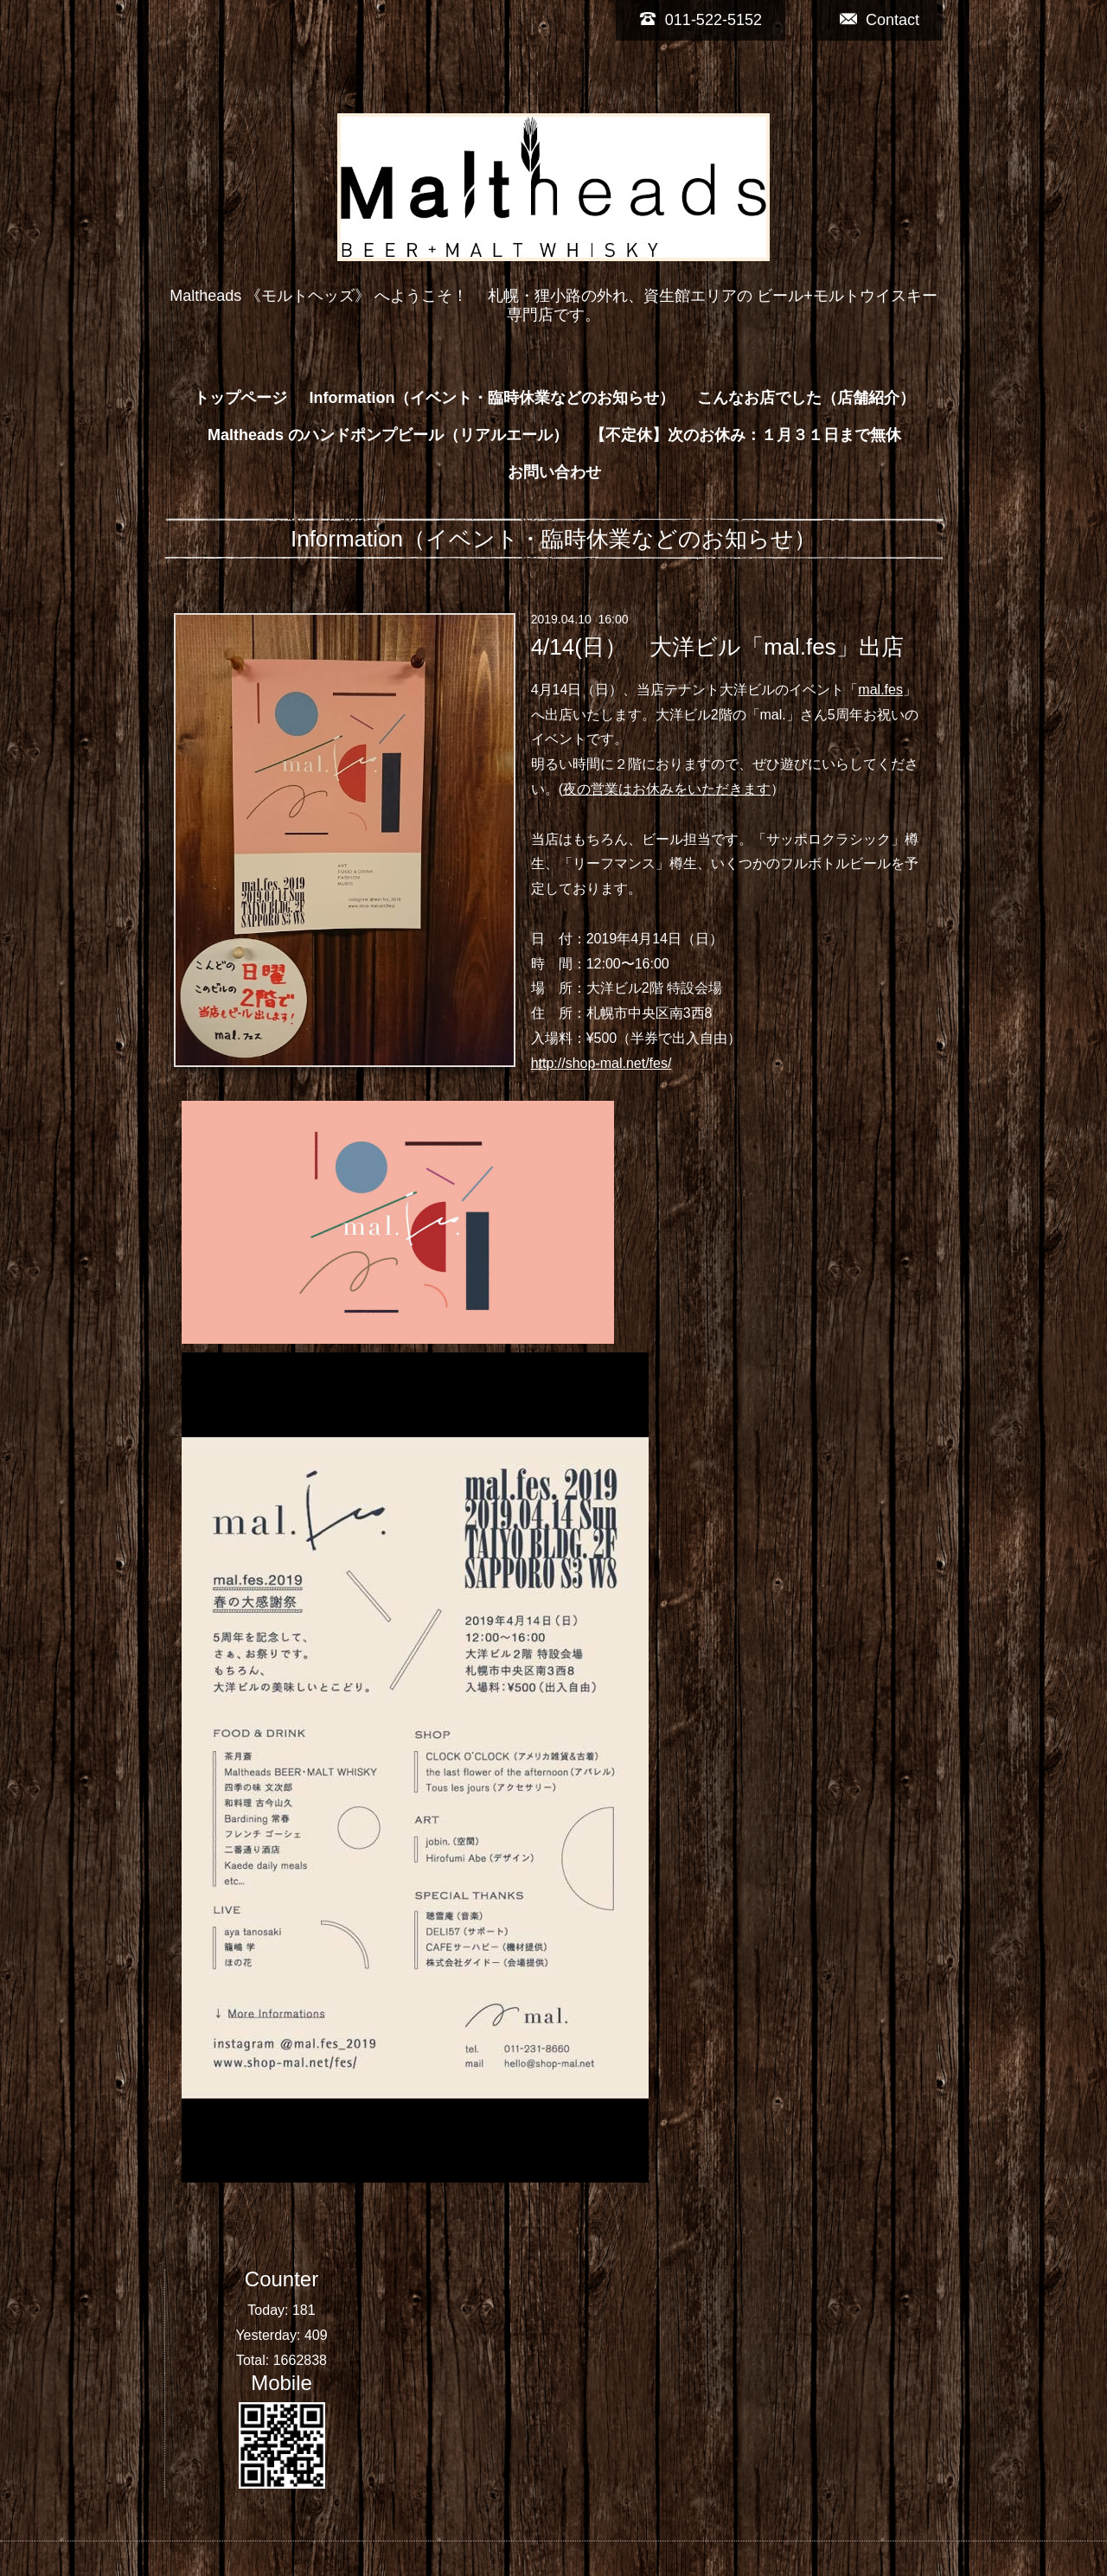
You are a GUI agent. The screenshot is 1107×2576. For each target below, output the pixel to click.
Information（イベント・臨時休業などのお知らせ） (492, 397)
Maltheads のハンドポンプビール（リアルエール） (388, 435)
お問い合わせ (554, 472)
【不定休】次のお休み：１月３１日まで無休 (745, 435)
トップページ (240, 397)
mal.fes (880, 689)
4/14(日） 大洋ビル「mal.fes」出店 (717, 647)
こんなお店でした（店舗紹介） (806, 397)
